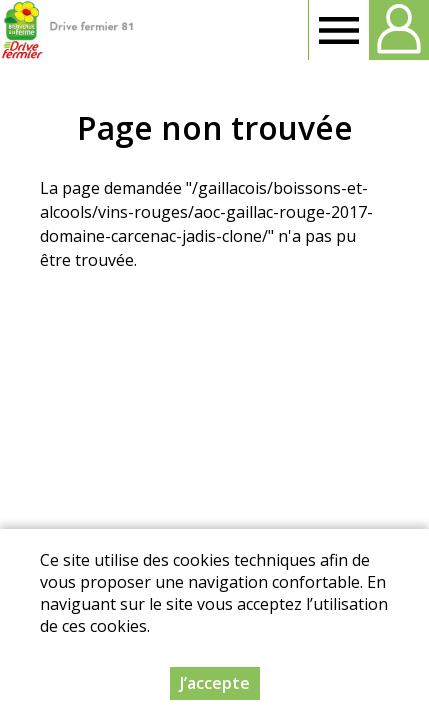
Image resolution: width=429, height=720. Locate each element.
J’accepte (215, 683)
